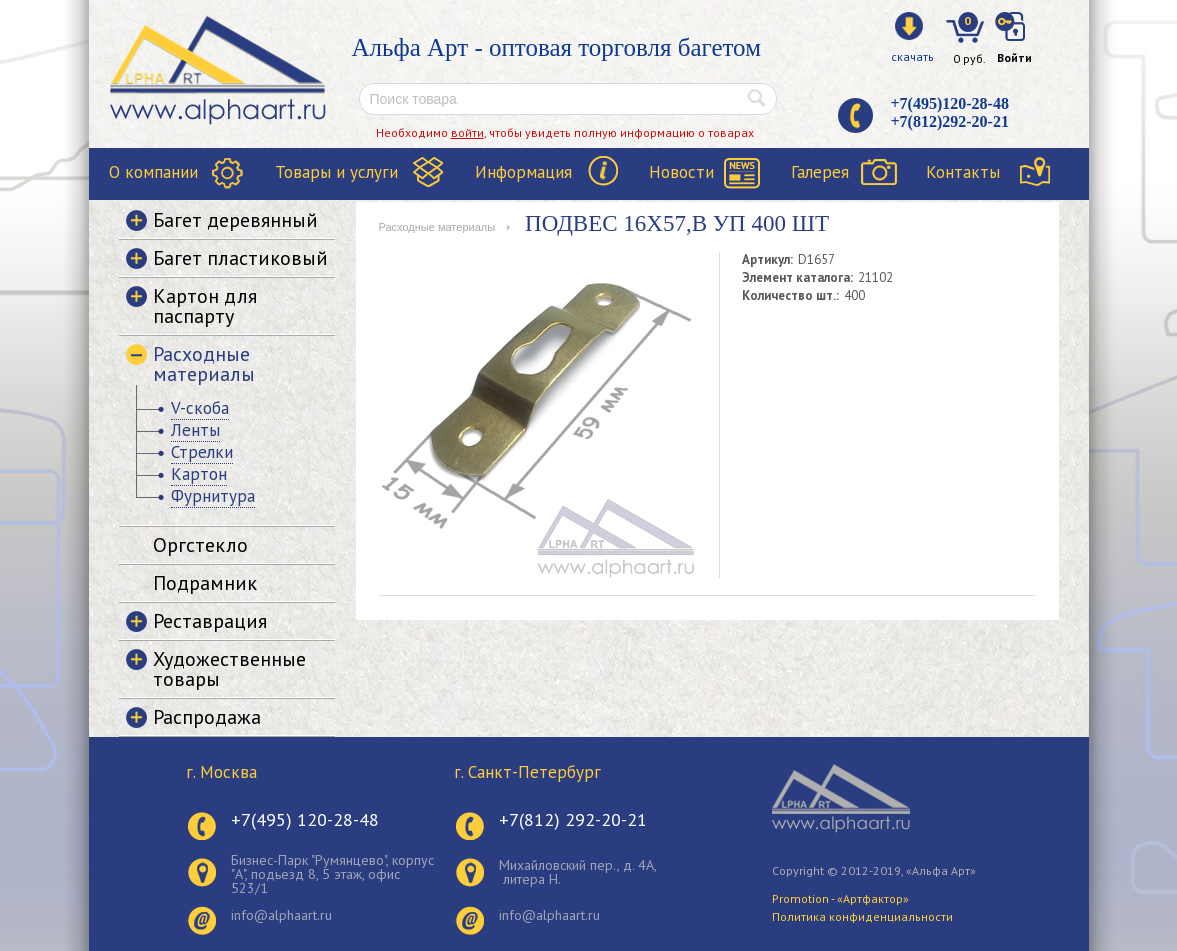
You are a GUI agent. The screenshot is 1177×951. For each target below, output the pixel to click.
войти (467, 132)
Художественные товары (229, 669)
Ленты (195, 430)
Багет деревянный (235, 220)
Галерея (820, 172)
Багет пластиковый (240, 258)
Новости (681, 172)
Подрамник (205, 583)
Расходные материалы (437, 227)
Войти (1014, 57)
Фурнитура (213, 496)
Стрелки (202, 452)
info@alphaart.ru (281, 915)
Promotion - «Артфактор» (840, 898)
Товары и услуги (336, 172)
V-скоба (200, 408)
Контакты (963, 172)
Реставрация (210, 621)
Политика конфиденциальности (862, 916)
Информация (523, 172)
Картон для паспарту (205, 306)
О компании (153, 172)
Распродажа (207, 717)
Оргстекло (200, 545)
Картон (199, 474)
